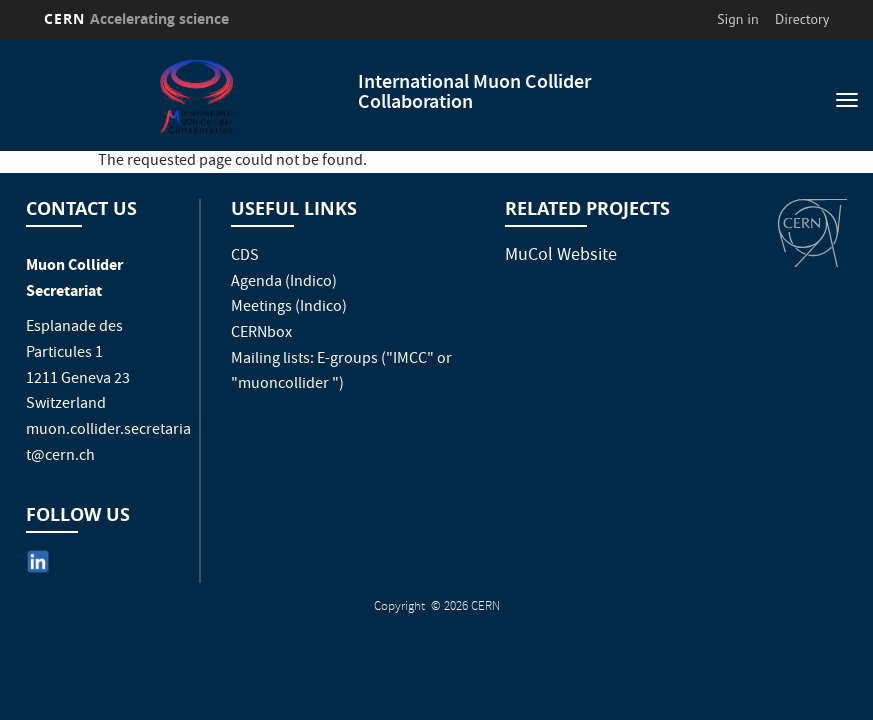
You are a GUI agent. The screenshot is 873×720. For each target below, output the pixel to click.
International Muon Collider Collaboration (474, 93)
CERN (137, 18)
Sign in (738, 19)
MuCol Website (561, 256)
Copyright (401, 607)
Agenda (256, 283)
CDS (245, 257)
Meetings (261, 308)
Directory (802, 19)
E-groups (347, 360)
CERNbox (261, 334)
